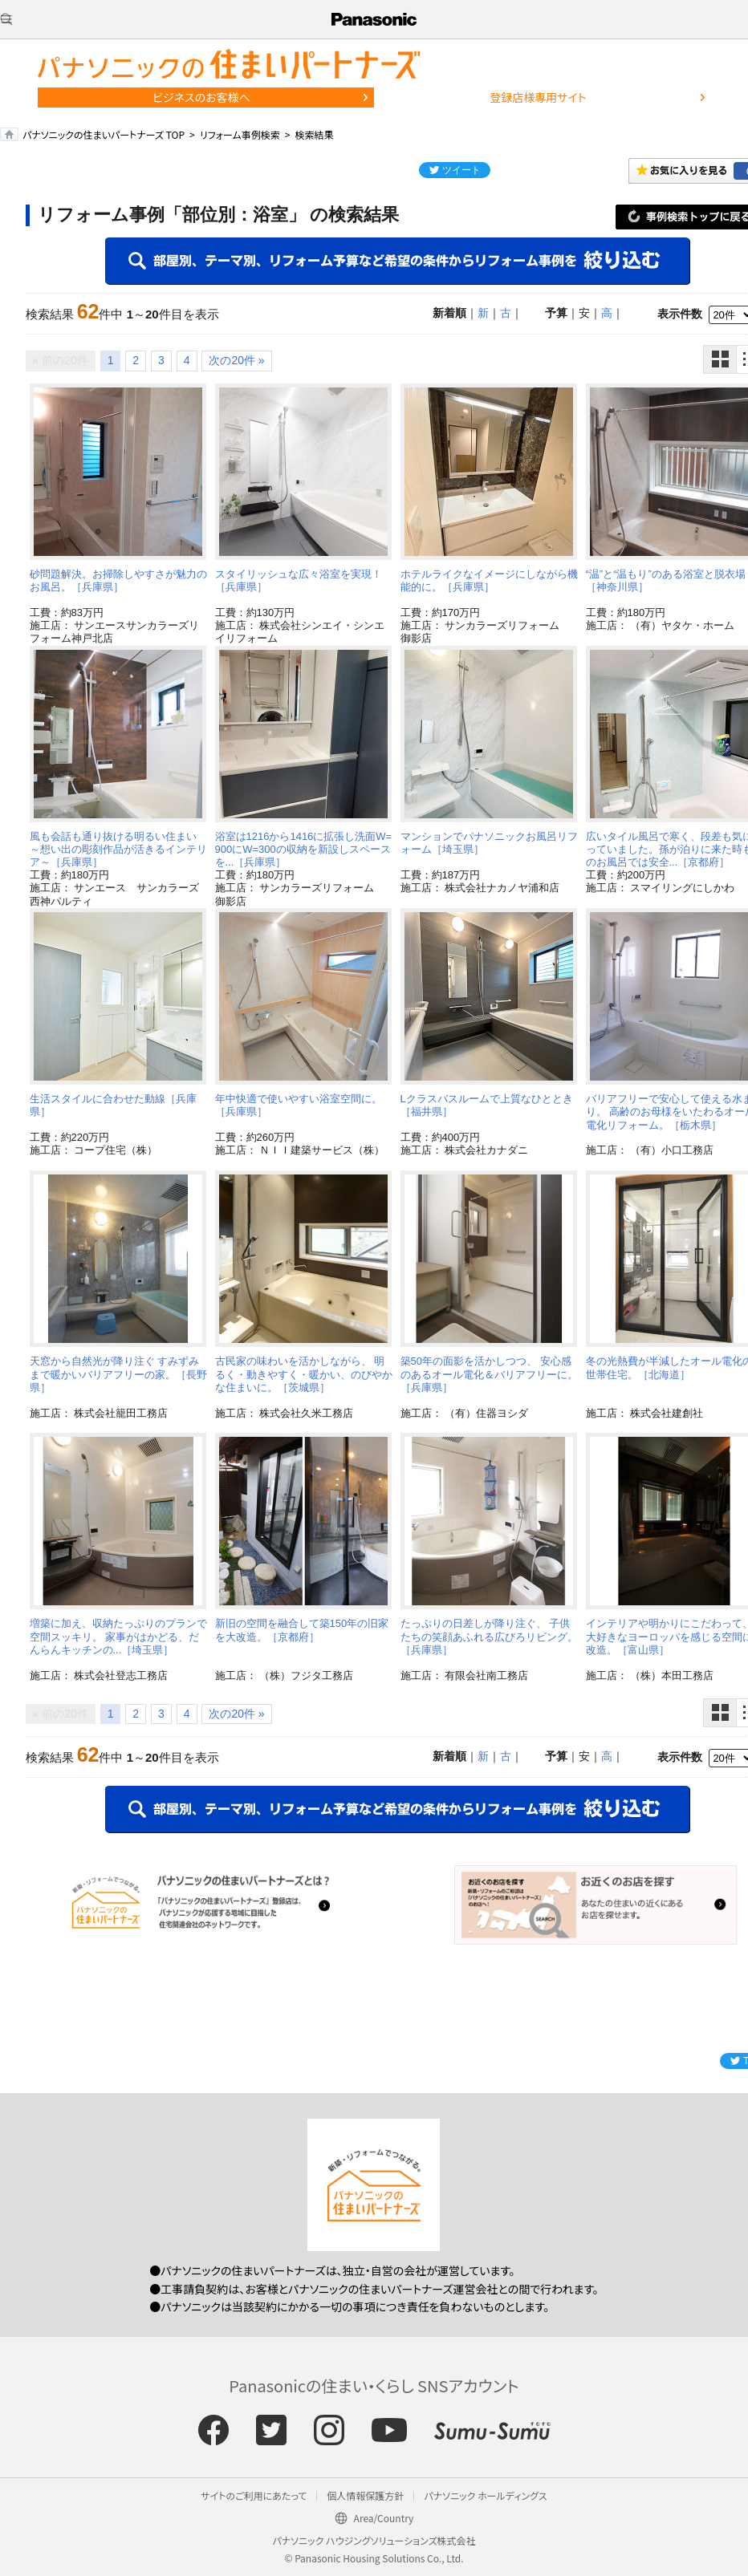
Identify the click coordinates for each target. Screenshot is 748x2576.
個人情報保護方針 (365, 2495)
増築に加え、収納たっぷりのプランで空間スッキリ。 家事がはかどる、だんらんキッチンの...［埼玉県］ (118, 1636)
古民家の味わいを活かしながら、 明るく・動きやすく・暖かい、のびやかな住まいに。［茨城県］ (303, 1374)
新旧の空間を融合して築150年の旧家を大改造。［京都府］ (302, 1629)
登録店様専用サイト (538, 97)
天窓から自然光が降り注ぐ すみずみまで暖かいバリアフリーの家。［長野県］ (118, 1374)
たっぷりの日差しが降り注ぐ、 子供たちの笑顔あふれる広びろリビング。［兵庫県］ (489, 1636)
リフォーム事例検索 (240, 134)
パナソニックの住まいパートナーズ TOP (103, 134)
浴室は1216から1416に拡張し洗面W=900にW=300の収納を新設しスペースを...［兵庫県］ (303, 849)
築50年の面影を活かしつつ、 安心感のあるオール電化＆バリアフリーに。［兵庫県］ (489, 1374)
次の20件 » (236, 360)
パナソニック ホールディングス (485, 2495)
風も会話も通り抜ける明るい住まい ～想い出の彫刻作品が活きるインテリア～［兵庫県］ (118, 849)
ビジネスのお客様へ (201, 97)
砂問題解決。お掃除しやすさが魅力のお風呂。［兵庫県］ (118, 580)
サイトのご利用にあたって (254, 2495)
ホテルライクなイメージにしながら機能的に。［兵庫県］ (489, 580)
